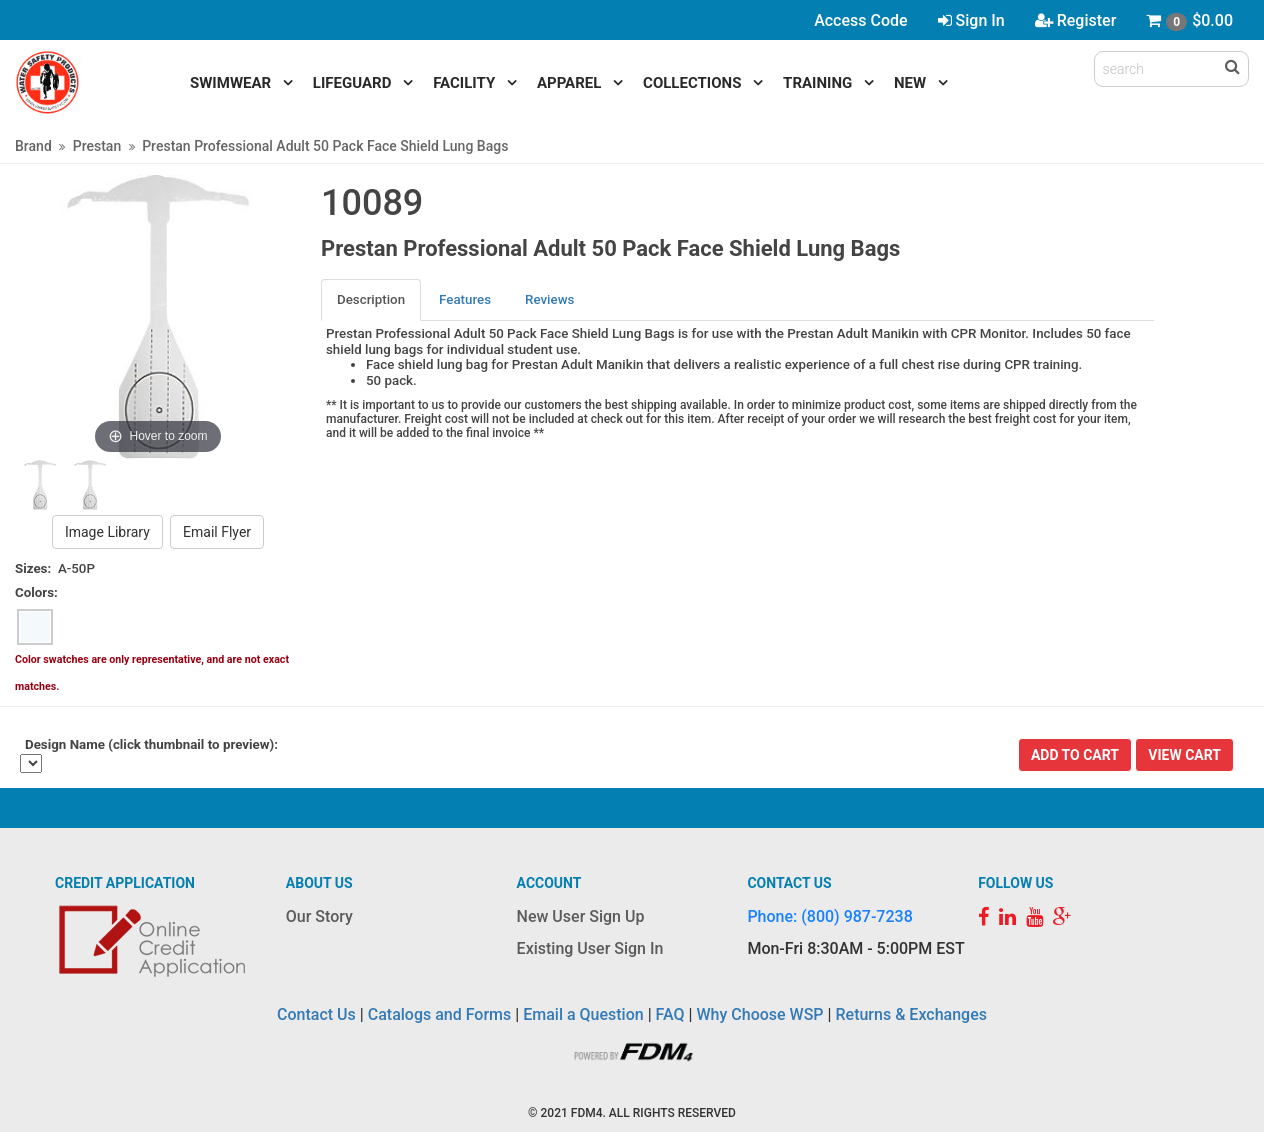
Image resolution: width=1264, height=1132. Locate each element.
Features (465, 299)
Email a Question (583, 1014)
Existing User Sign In (590, 948)
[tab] (372, 299)
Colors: (36, 592)
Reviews (549, 299)
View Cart (1184, 755)
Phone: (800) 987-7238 (829, 916)
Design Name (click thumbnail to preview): (151, 744)
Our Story (319, 916)
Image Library (107, 532)
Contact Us (316, 1014)
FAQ (670, 1014)
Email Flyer (217, 532)
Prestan (97, 146)
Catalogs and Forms (440, 1014)
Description (371, 299)
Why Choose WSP (760, 1014)
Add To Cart (1075, 755)
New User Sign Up (581, 916)
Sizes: (33, 568)
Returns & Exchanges (910, 1014)
